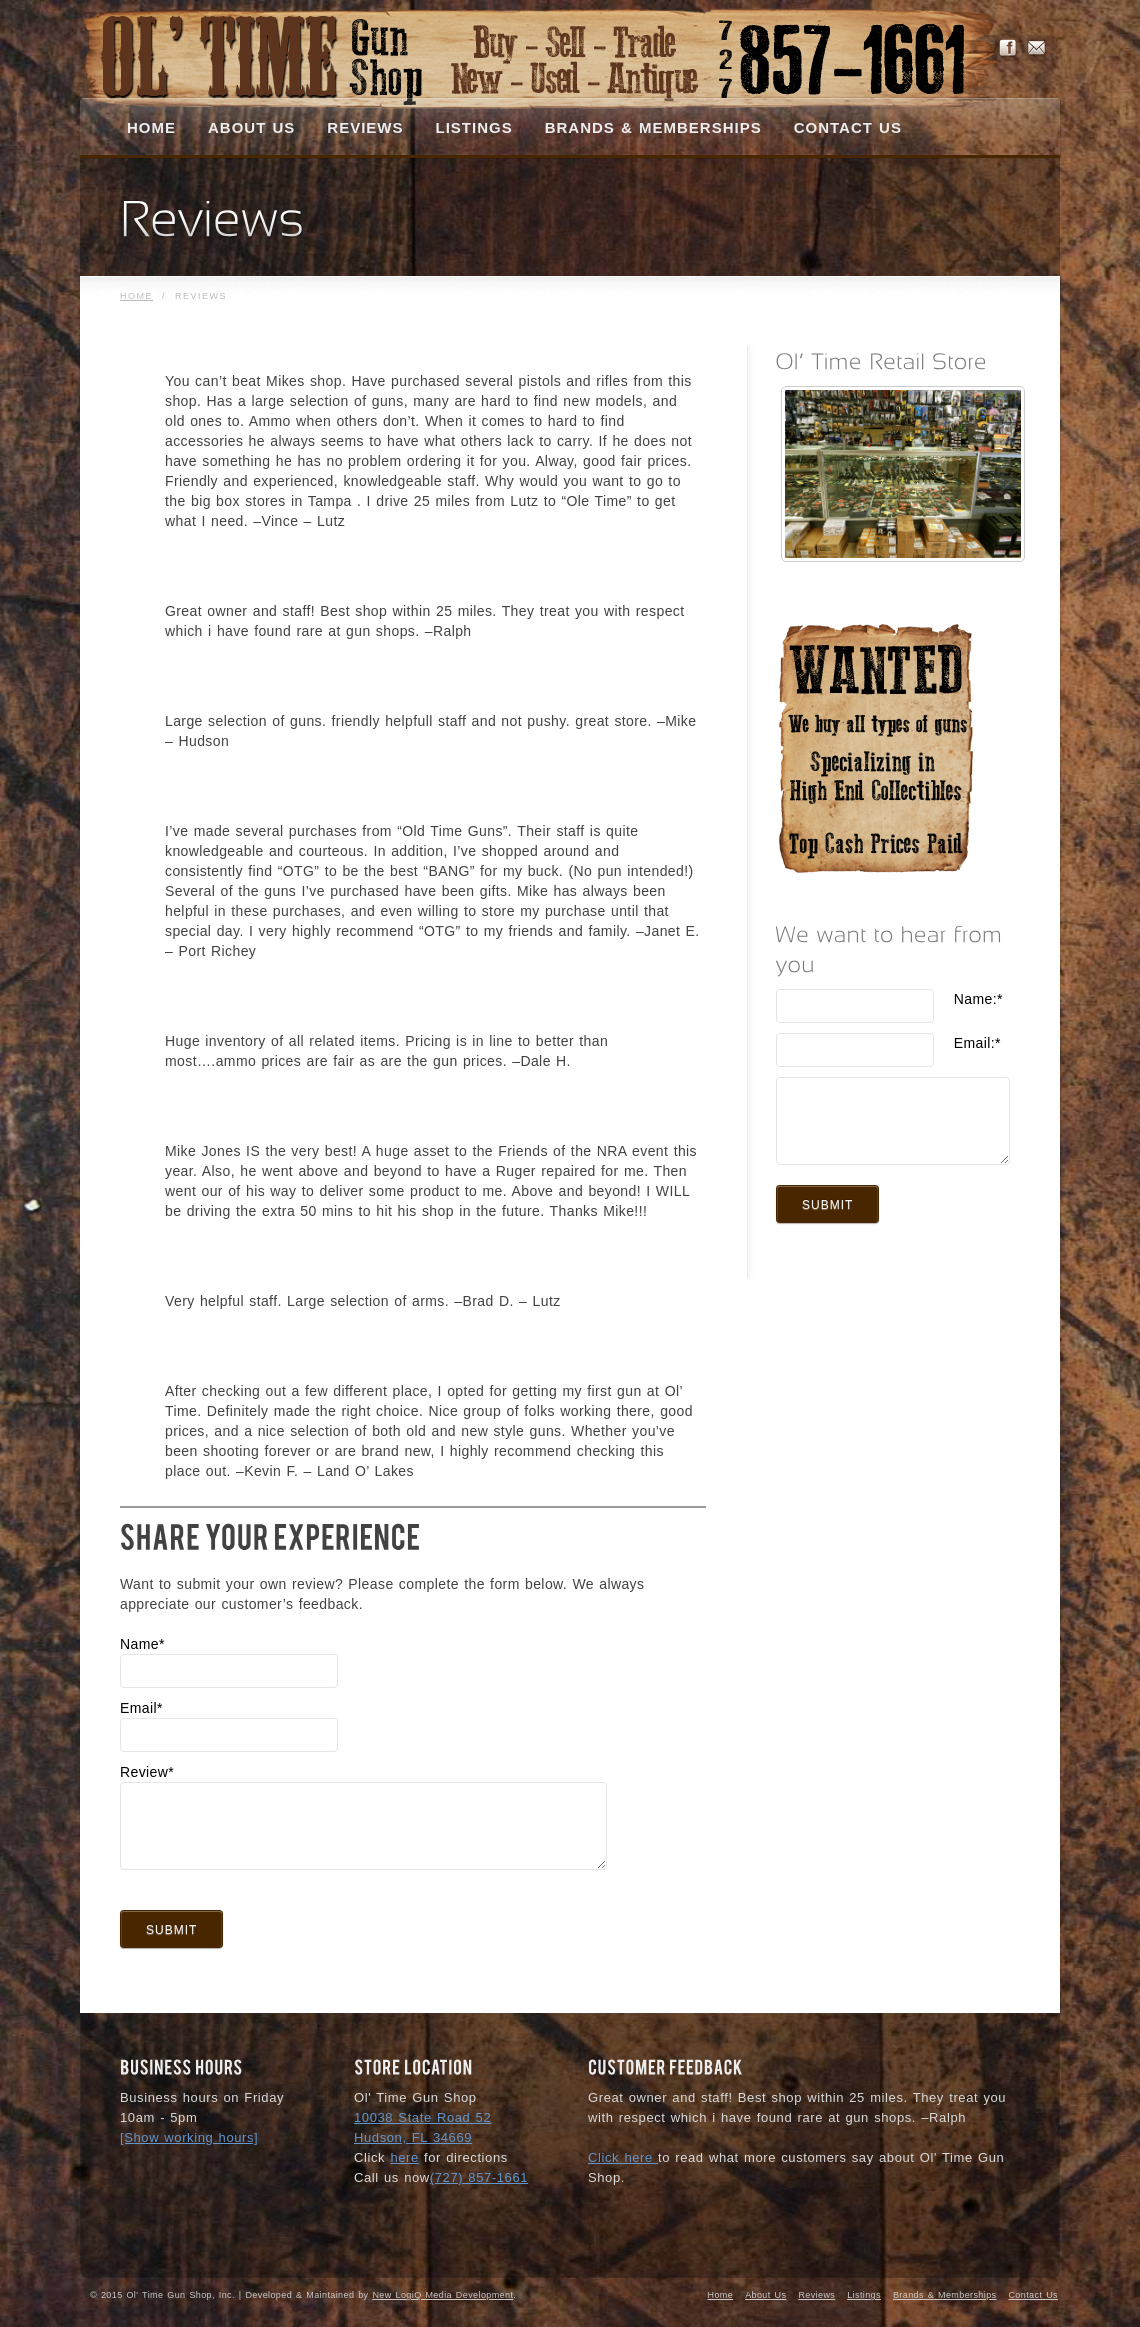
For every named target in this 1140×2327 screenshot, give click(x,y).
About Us (765, 2295)
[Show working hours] (189, 2137)
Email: (977, 1043)
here (404, 2157)
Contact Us (1033, 2295)
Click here (623, 2157)
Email (141, 1708)
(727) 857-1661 (479, 2177)
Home (136, 296)
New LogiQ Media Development (442, 2295)
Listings (864, 2295)
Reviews (816, 2295)
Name (142, 1644)
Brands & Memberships (945, 2295)
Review (147, 1772)
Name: (978, 999)
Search (1000, 131)
